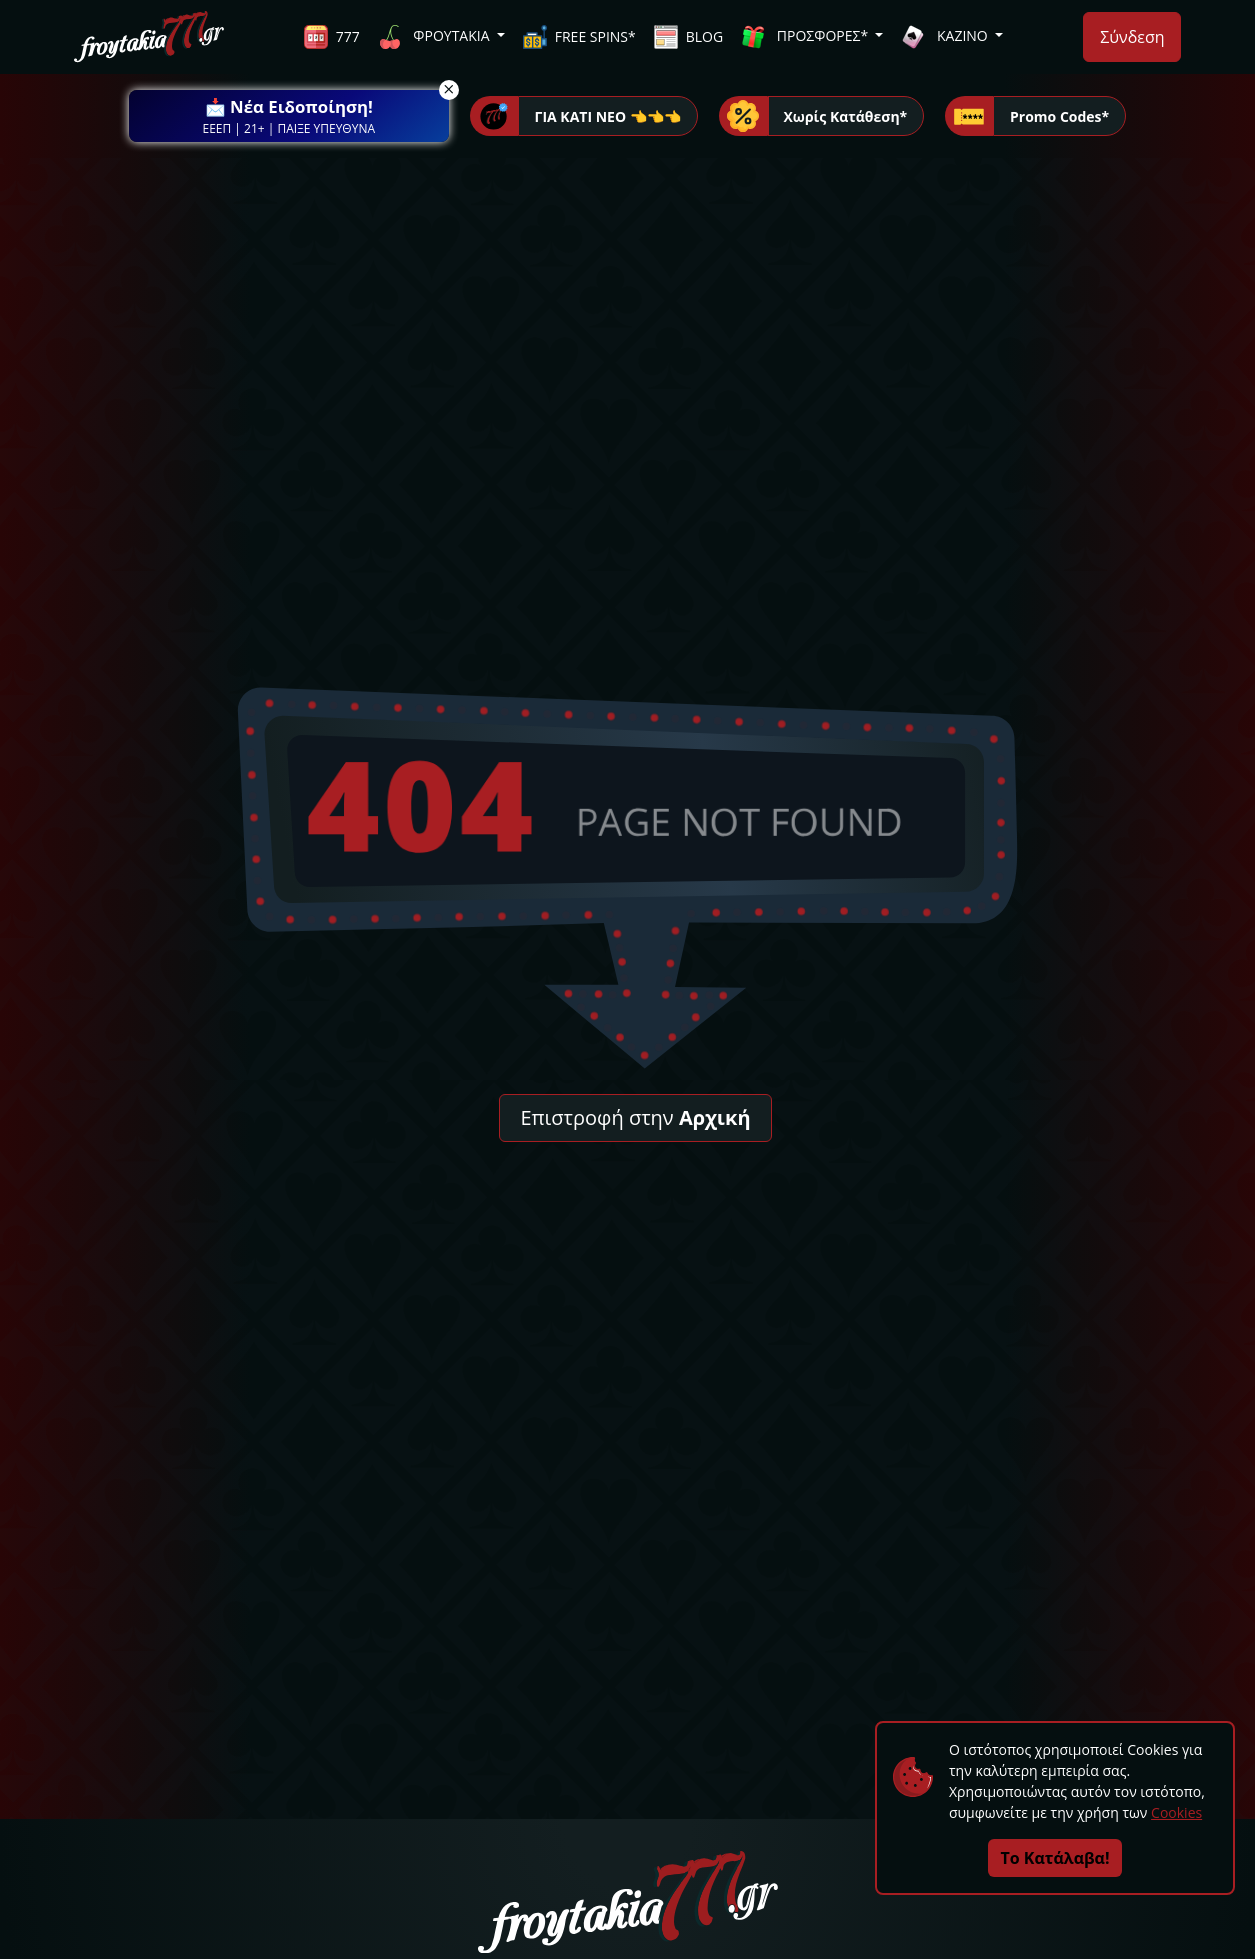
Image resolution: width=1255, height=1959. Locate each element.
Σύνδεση (1132, 37)
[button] (289, 116)
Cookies (1176, 1812)
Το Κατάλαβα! (1055, 1858)
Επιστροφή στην (635, 1117)
